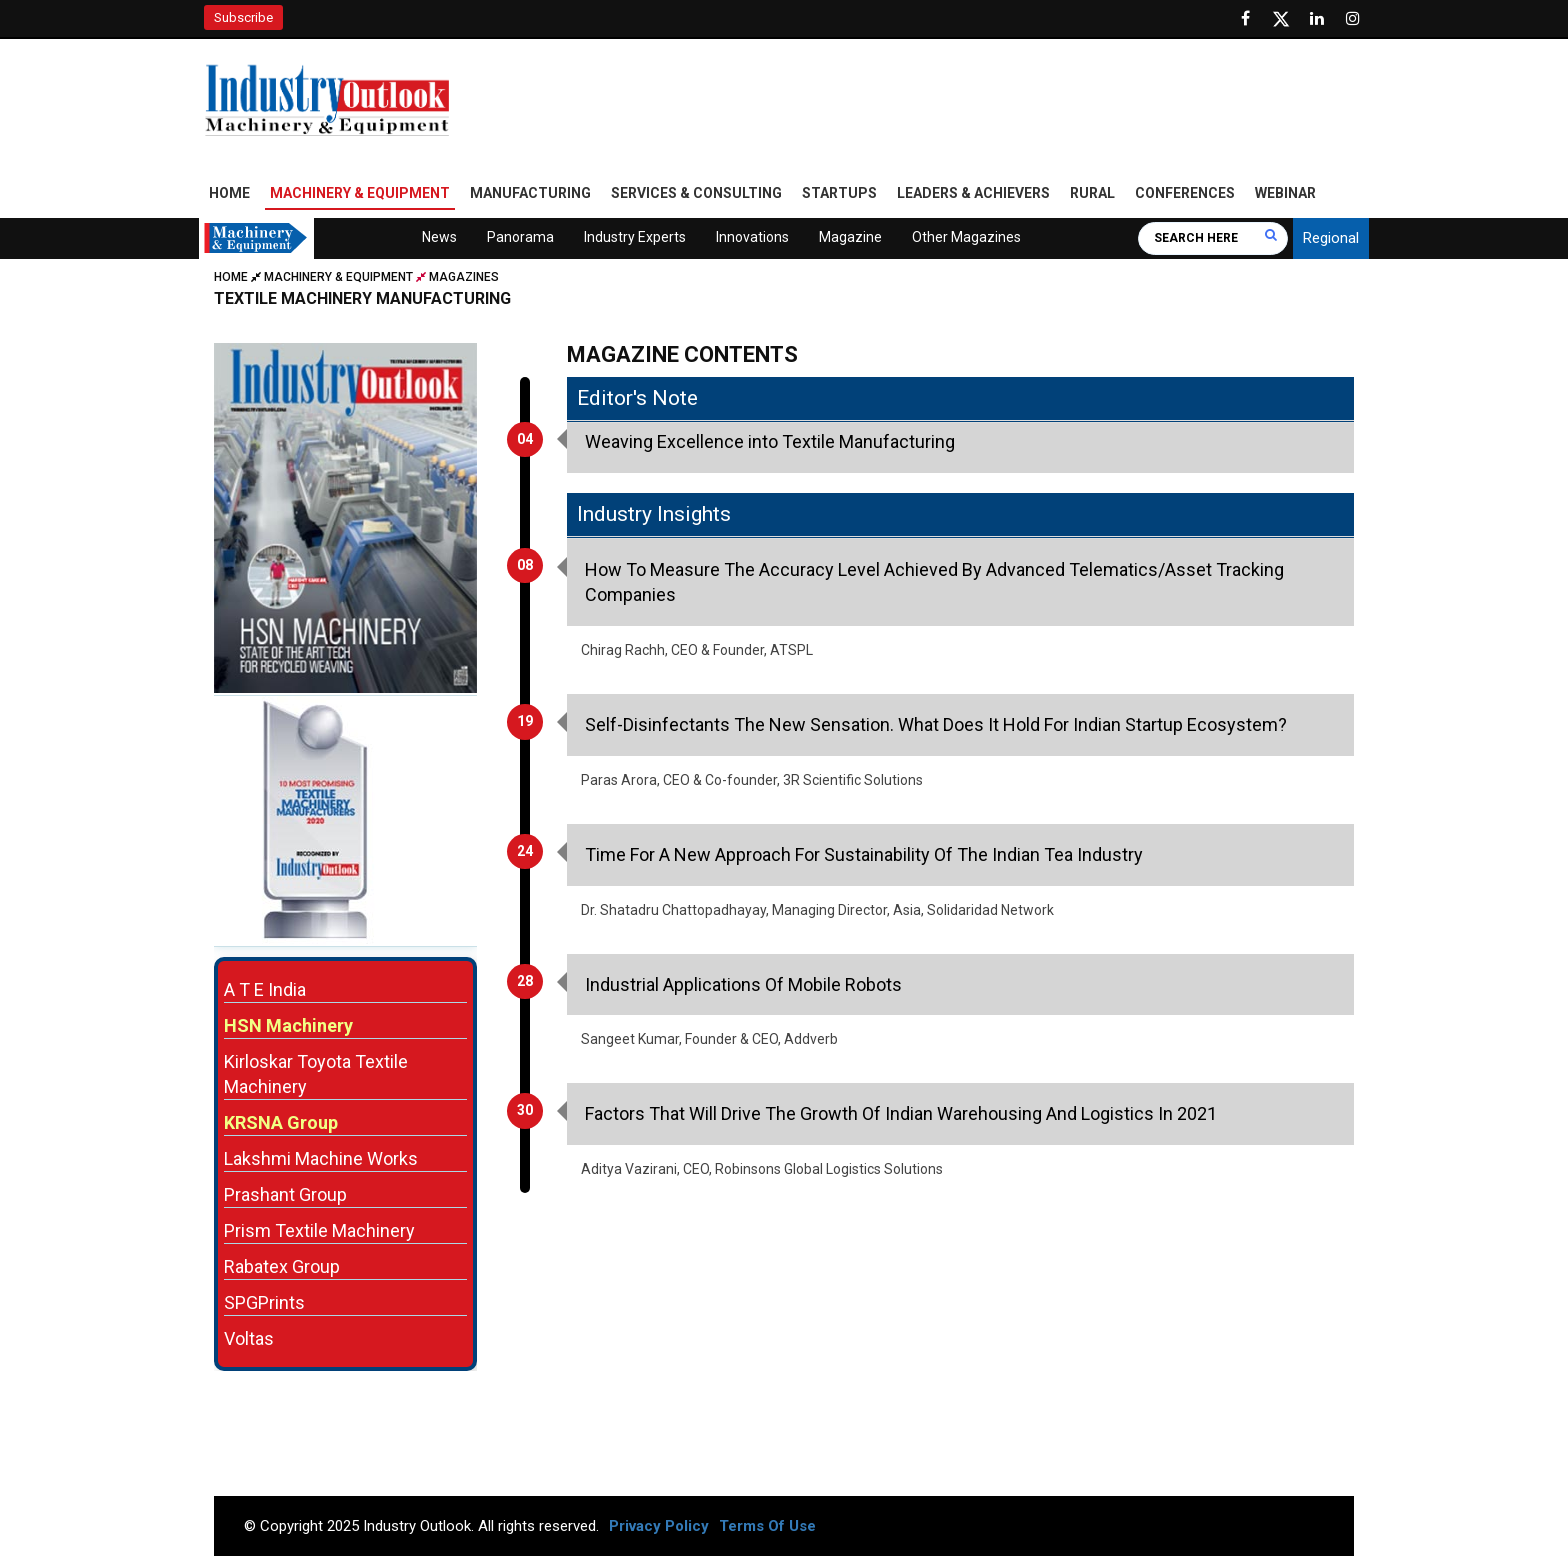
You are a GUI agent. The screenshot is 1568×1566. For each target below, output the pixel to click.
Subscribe (243, 17)
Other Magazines (966, 237)
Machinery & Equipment (360, 193)
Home (229, 193)
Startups (839, 193)
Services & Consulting (696, 193)
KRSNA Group (281, 1122)
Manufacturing (530, 193)
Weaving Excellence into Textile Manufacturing (770, 441)
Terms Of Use (767, 1526)
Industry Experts (635, 237)
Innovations (752, 237)
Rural (1092, 193)
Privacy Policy (659, 1526)
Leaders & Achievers (973, 193)
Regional (1331, 238)
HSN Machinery (288, 1025)
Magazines (464, 277)
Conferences (1185, 193)
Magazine (850, 237)
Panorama (520, 237)
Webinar (1285, 193)
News (439, 237)
